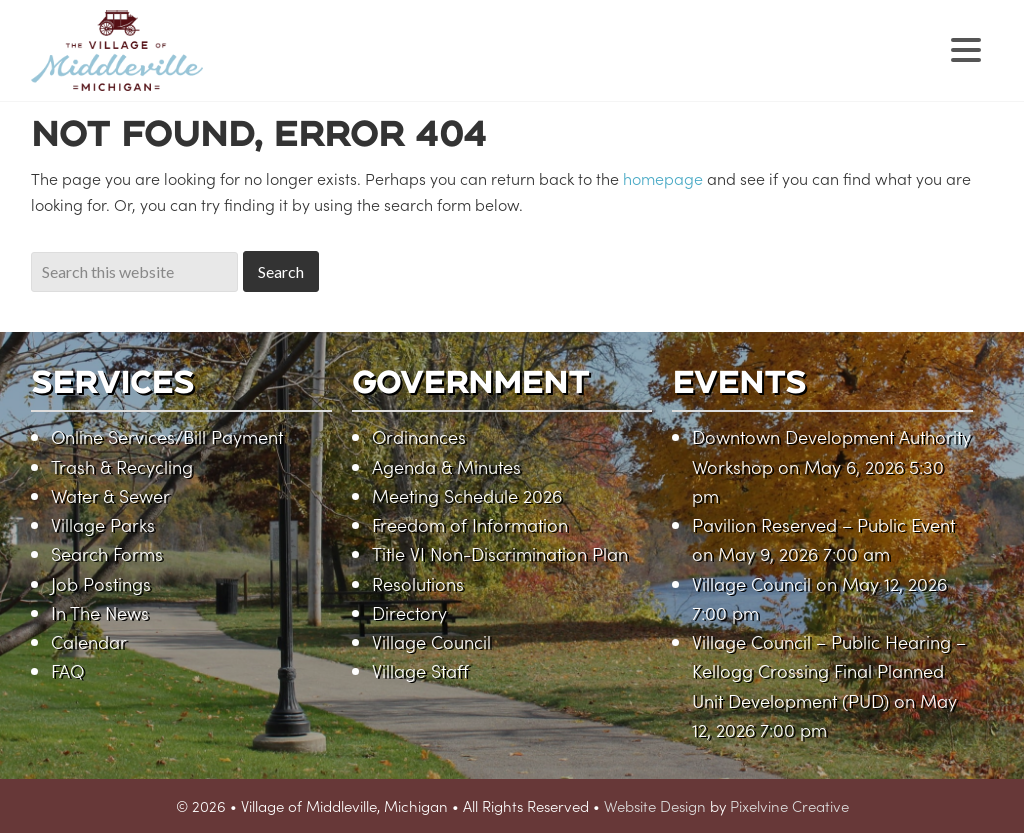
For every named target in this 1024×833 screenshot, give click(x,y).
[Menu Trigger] (965, 47)
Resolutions (418, 583)
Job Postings (101, 583)
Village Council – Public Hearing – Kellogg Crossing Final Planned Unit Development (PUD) (829, 671)
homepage (663, 178)
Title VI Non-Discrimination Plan (500, 553)
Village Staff (420, 670)
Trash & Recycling (122, 466)
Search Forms (107, 553)
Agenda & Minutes (446, 466)
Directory (409, 612)
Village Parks (103, 524)
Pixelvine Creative (789, 805)
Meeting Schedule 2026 (467, 495)
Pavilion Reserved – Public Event (823, 524)
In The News (100, 612)
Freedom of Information (470, 524)
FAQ (67, 670)
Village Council (431, 641)
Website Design (655, 805)
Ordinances (419, 436)
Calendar (89, 641)
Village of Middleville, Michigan (243, 67)
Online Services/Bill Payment (167, 436)
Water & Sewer (110, 495)
